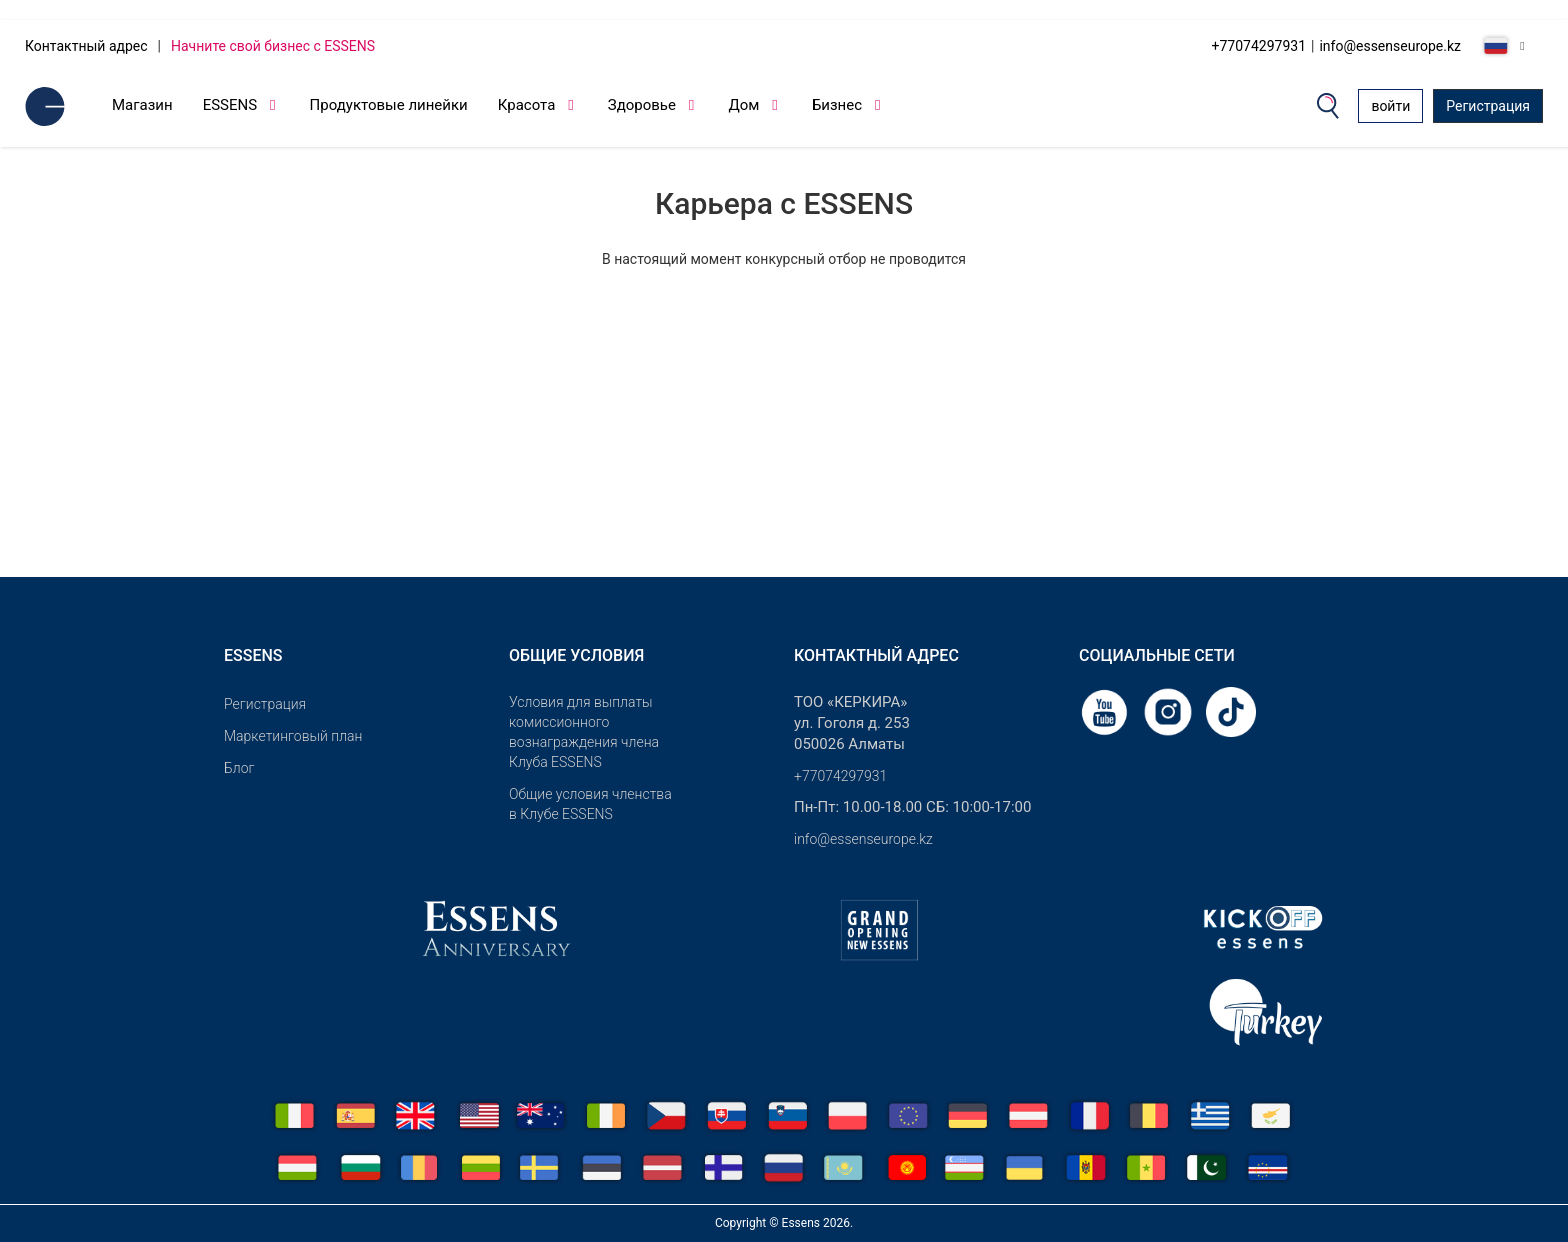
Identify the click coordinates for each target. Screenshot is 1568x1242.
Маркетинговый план (293, 736)
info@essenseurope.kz (1390, 46)
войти (1390, 106)
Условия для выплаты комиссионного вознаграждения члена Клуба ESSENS (584, 732)
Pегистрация (265, 704)
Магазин (142, 105)
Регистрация (1488, 106)
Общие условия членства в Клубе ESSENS (590, 804)
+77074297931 (1259, 46)
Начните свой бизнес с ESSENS (273, 46)
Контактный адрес (86, 46)
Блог (239, 768)
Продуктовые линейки (389, 105)
